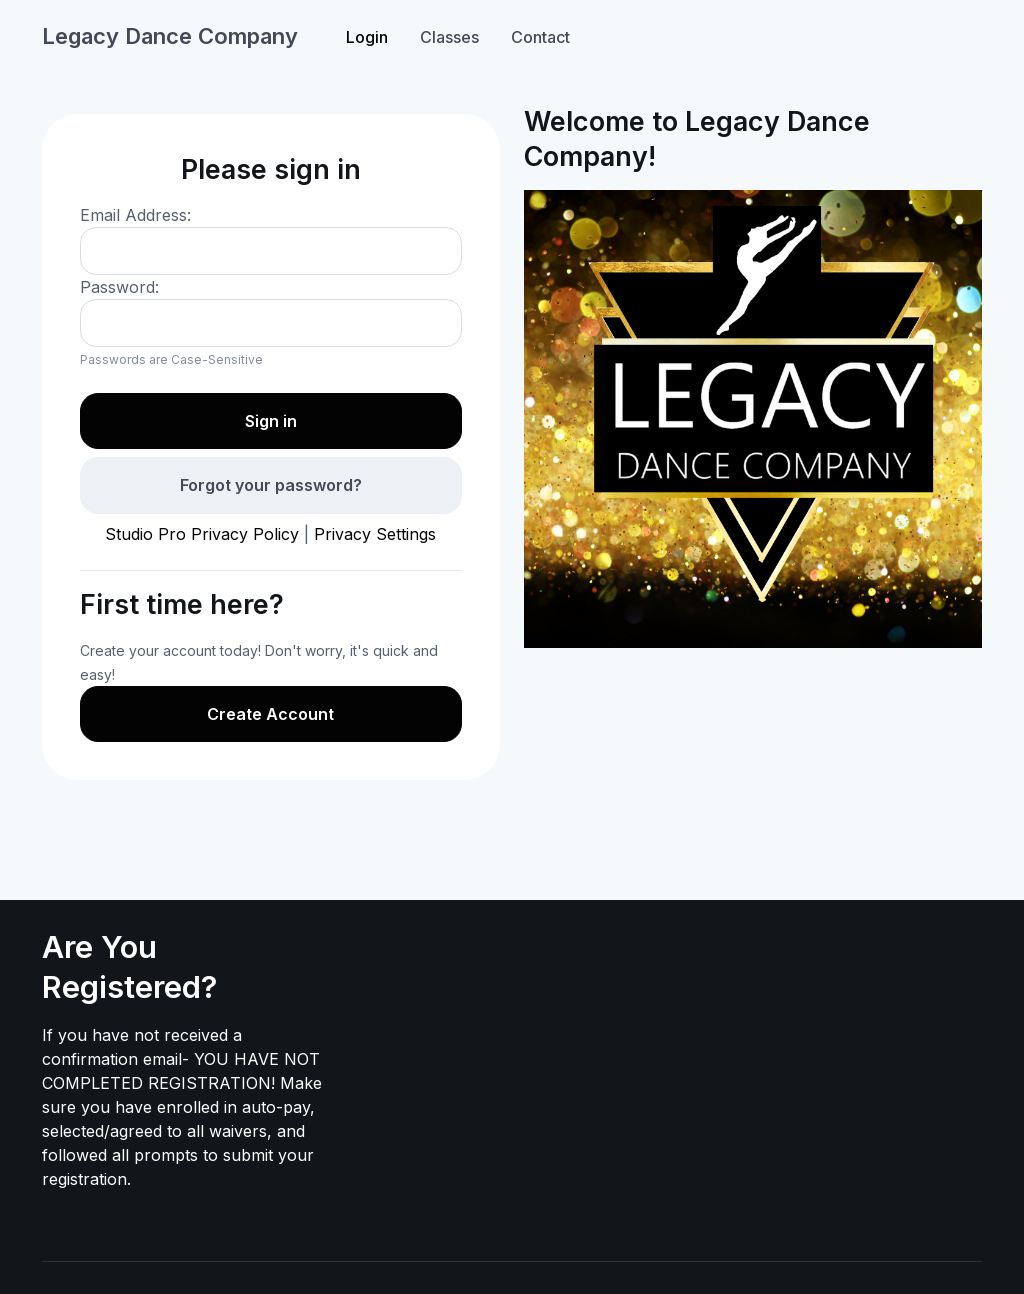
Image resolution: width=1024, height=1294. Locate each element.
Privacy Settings (375, 534)
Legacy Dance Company (170, 36)
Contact (540, 37)
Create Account (270, 714)
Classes (449, 37)
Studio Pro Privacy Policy (202, 534)
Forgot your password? (271, 485)
